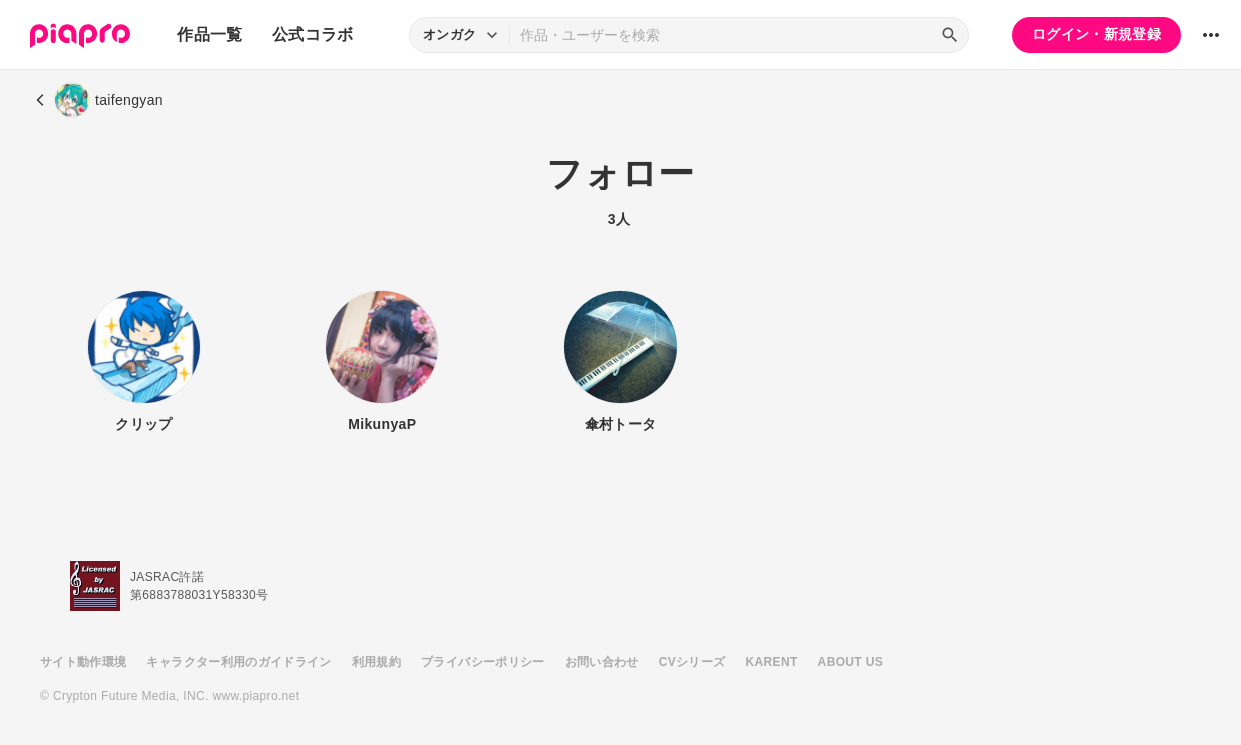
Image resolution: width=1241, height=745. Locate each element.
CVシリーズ (692, 662)
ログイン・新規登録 (1096, 34)
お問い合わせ (602, 662)
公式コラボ (313, 34)
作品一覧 (209, 34)
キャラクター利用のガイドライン (238, 662)
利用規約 (376, 662)
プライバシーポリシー (483, 662)
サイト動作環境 (83, 662)
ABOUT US (850, 662)
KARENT (772, 662)
